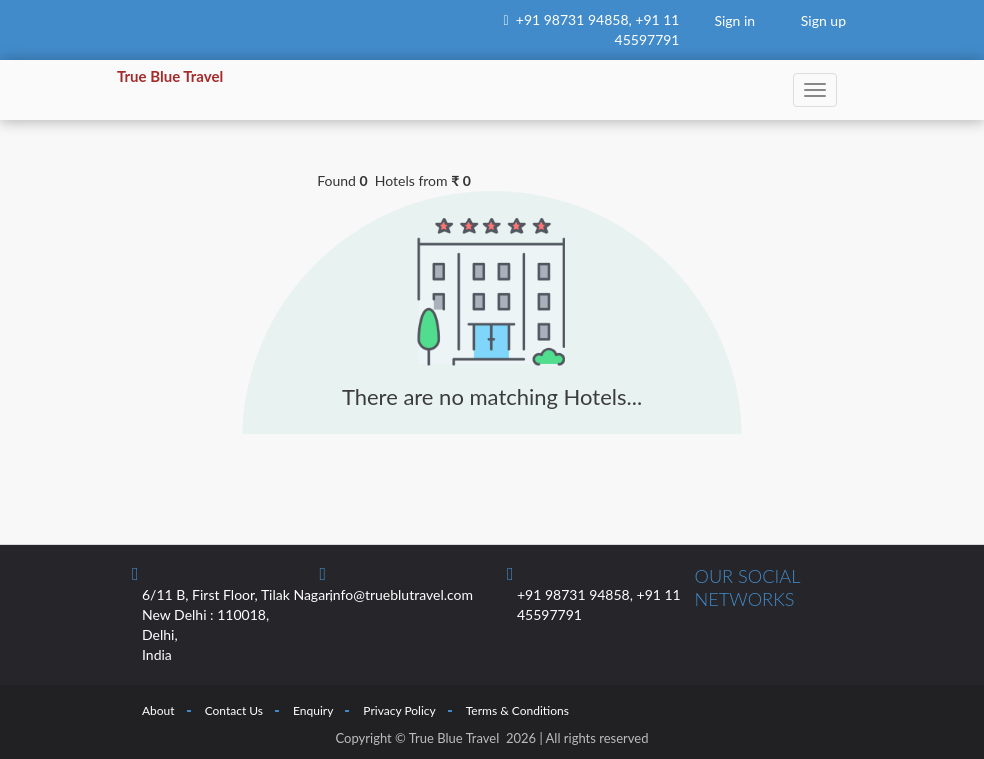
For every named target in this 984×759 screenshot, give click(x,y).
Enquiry (313, 710)
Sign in (734, 20)
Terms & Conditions (517, 710)
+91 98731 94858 (572, 19)
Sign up (823, 20)
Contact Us (234, 710)
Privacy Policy (399, 710)
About (158, 710)
